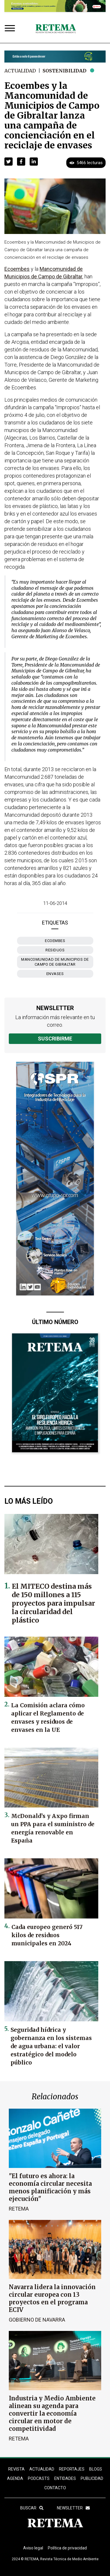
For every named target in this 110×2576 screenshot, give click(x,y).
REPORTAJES (71, 2469)
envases (55, 974)
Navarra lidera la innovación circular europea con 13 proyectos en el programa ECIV (52, 2298)
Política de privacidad (67, 2548)
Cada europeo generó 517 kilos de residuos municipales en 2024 (46, 1935)
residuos (55, 950)
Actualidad (20, 71)
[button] (8, 161)
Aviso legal (33, 2548)
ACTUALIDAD (41, 2469)
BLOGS (95, 2469)
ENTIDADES (65, 2478)
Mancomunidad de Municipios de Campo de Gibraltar (55, 962)
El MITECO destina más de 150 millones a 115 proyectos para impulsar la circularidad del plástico (53, 1603)
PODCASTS (39, 2478)
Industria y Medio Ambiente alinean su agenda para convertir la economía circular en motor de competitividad (52, 2413)
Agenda (15, 2478)
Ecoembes (55, 941)
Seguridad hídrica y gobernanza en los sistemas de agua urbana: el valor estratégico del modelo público (51, 2046)
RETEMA (19, 2209)
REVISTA (16, 2469)
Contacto (55, 2487)
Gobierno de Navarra (37, 2320)
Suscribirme (55, 1038)
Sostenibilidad (65, 71)
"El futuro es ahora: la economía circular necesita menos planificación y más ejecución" (50, 2187)
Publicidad (92, 2478)
